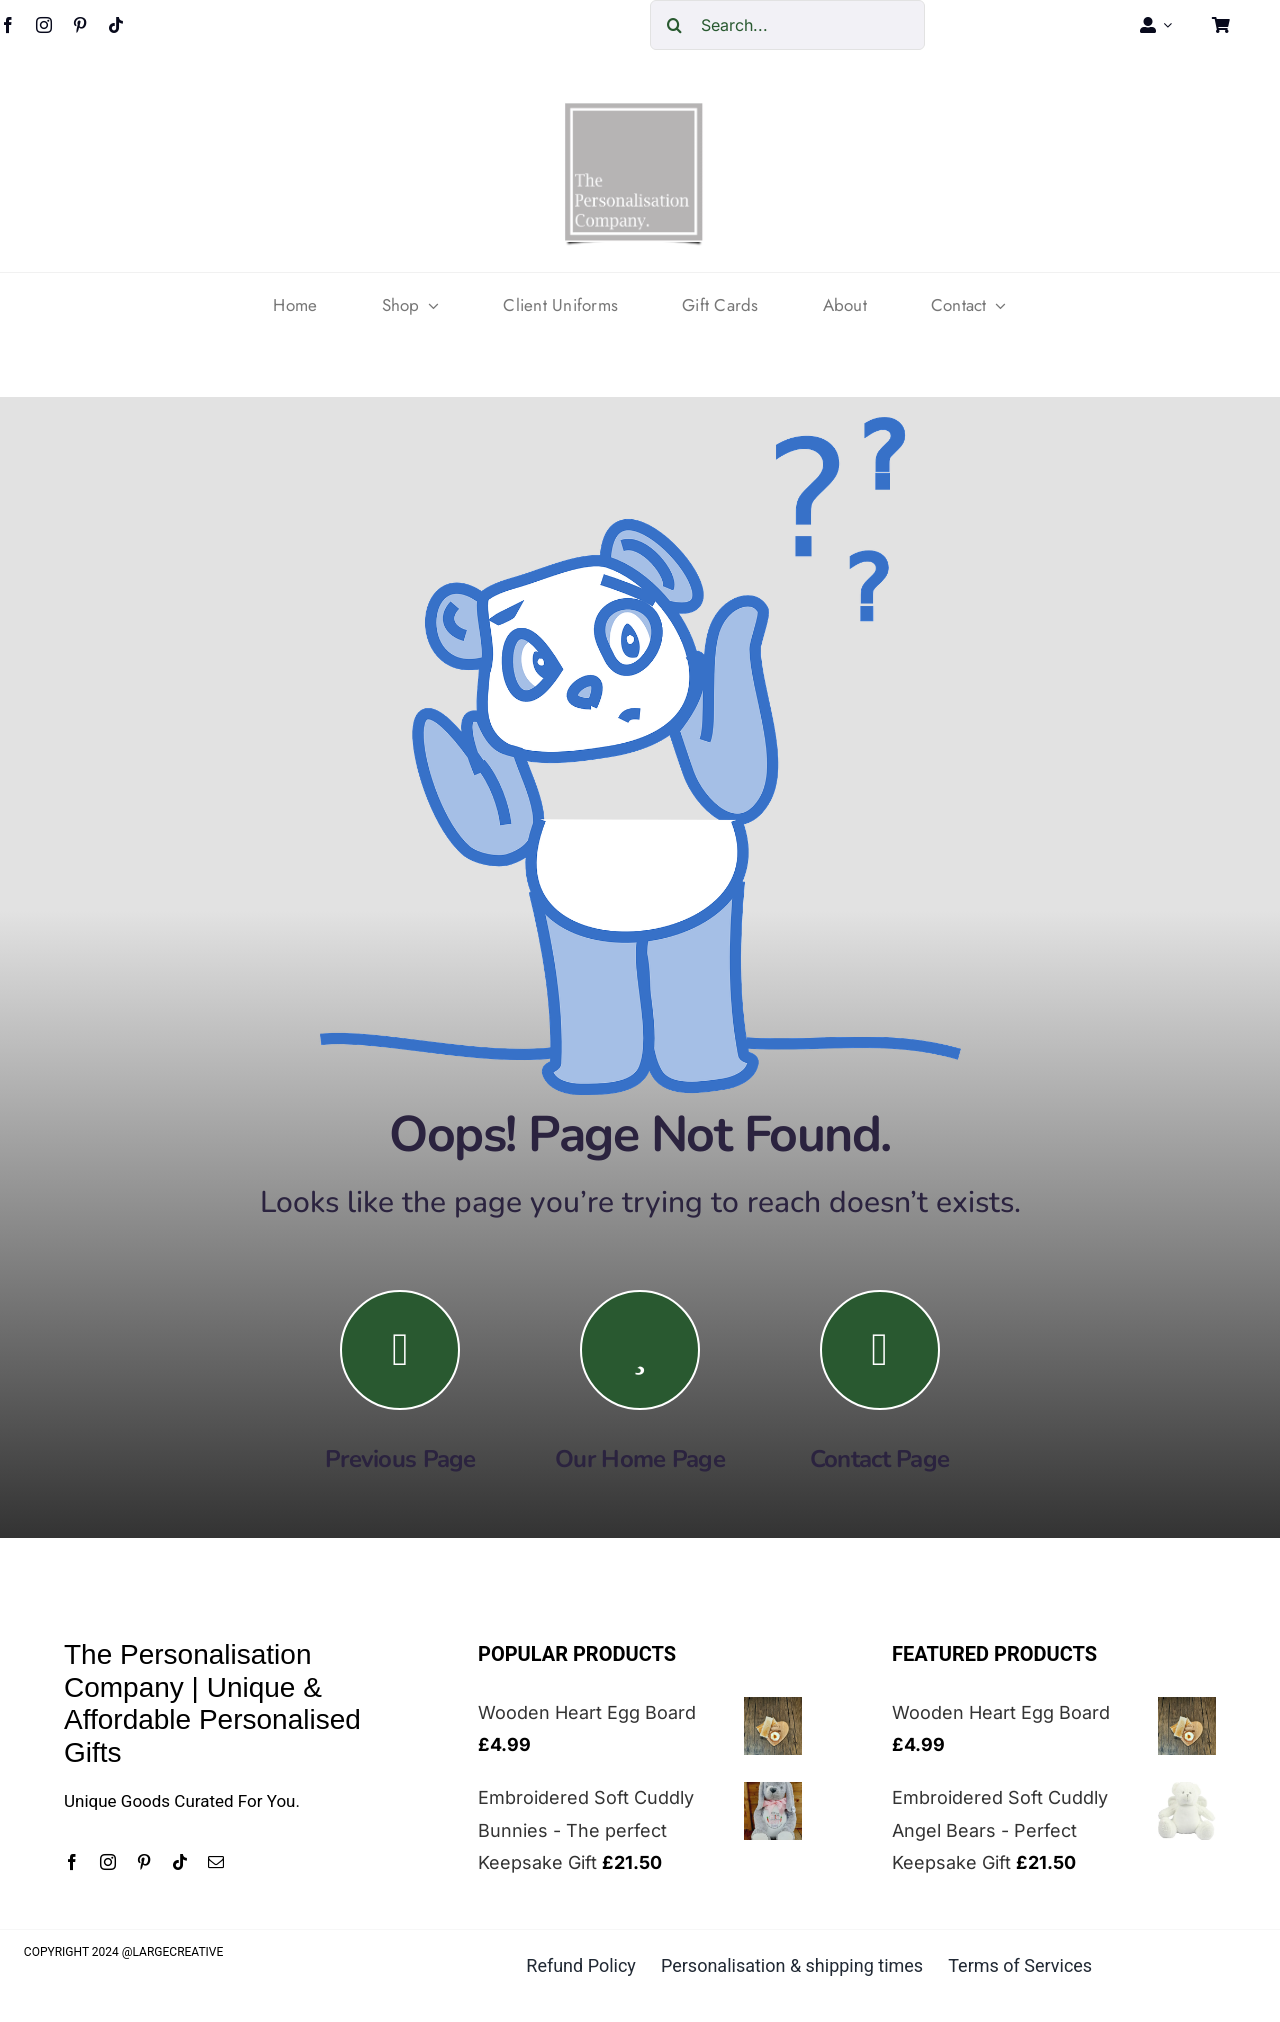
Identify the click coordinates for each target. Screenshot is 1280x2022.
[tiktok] (116, 25)
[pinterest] (80, 25)
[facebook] (72, 1862)
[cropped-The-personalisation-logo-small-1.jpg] (634, 110)
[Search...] (787, 25)
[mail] (216, 1862)
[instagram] (44, 25)
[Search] (675, 25)
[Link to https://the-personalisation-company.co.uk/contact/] (880, 1350)
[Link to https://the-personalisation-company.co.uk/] (640, 1350)
